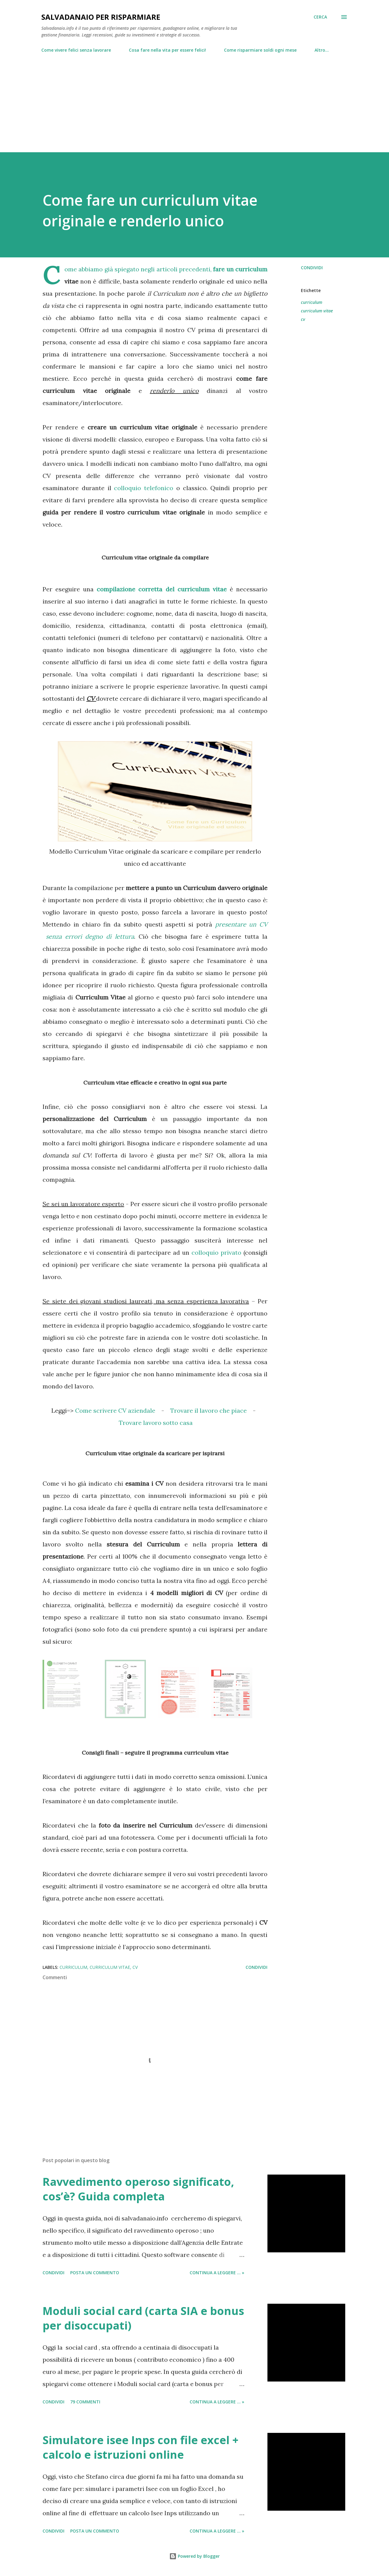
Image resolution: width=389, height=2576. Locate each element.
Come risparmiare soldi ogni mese (260, 50)
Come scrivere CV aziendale (115, 1410)
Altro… (322, 50)
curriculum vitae (317, 311)
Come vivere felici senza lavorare (76, 50)
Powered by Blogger (194, 2556)
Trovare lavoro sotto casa (156, 1422)
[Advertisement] (194, 100)
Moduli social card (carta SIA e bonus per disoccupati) (143, 2318)
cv (303, 319)
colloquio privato (216, 1252)
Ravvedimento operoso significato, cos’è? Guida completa (138, 2189)
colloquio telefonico (143, 488)
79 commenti (85, 2402)
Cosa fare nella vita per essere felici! (167, 50)
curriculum (311, 302)
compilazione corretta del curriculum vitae (161, 589)
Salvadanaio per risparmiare (100, 17)
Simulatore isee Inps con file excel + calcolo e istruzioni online (141, 2447)
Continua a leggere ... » (217, 2272)
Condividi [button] (312, 267)
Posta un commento (94, 2272)
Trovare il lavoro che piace (208, 1410)
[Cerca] (320, 17)
